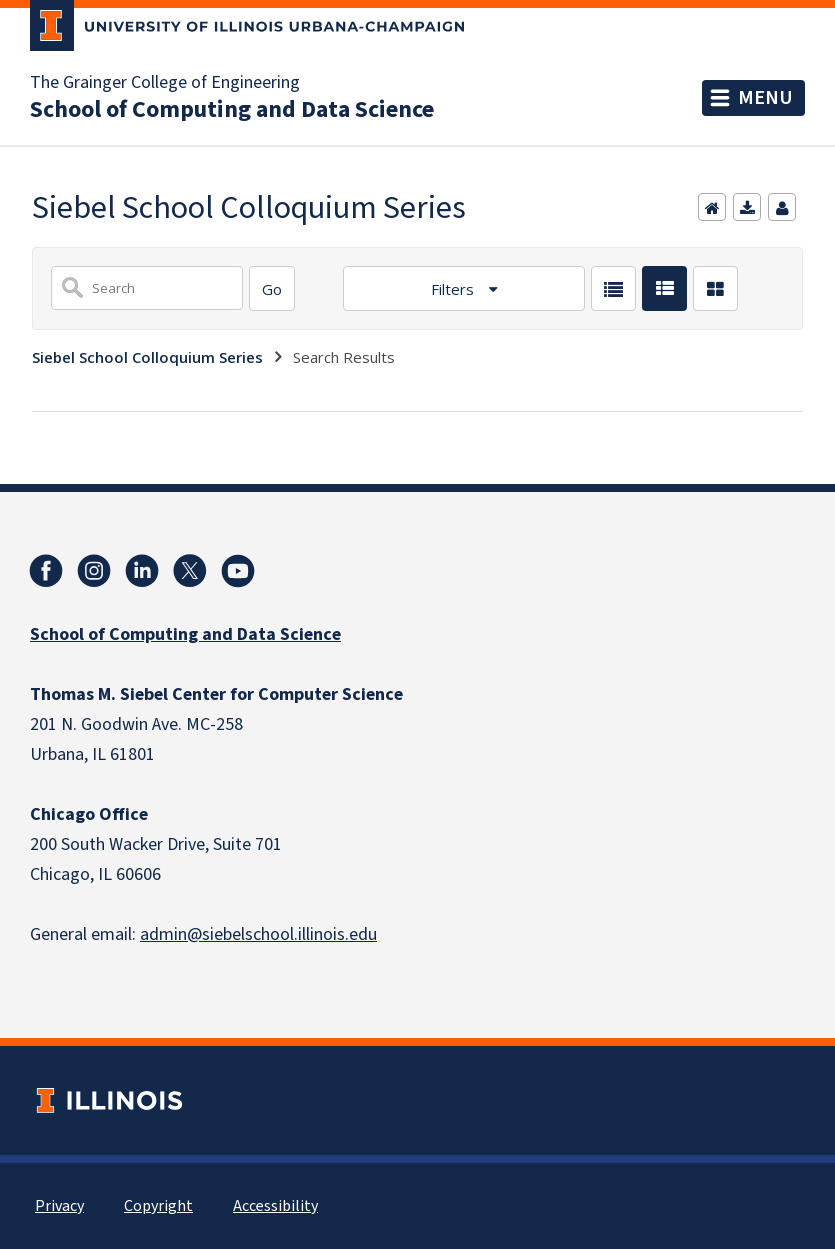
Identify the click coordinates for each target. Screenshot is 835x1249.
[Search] (272, 288)
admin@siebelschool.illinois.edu (258, 934)
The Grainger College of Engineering (165, 83)
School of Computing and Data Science (232, 110)
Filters (454, 289)
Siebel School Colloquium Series (147, 357)
